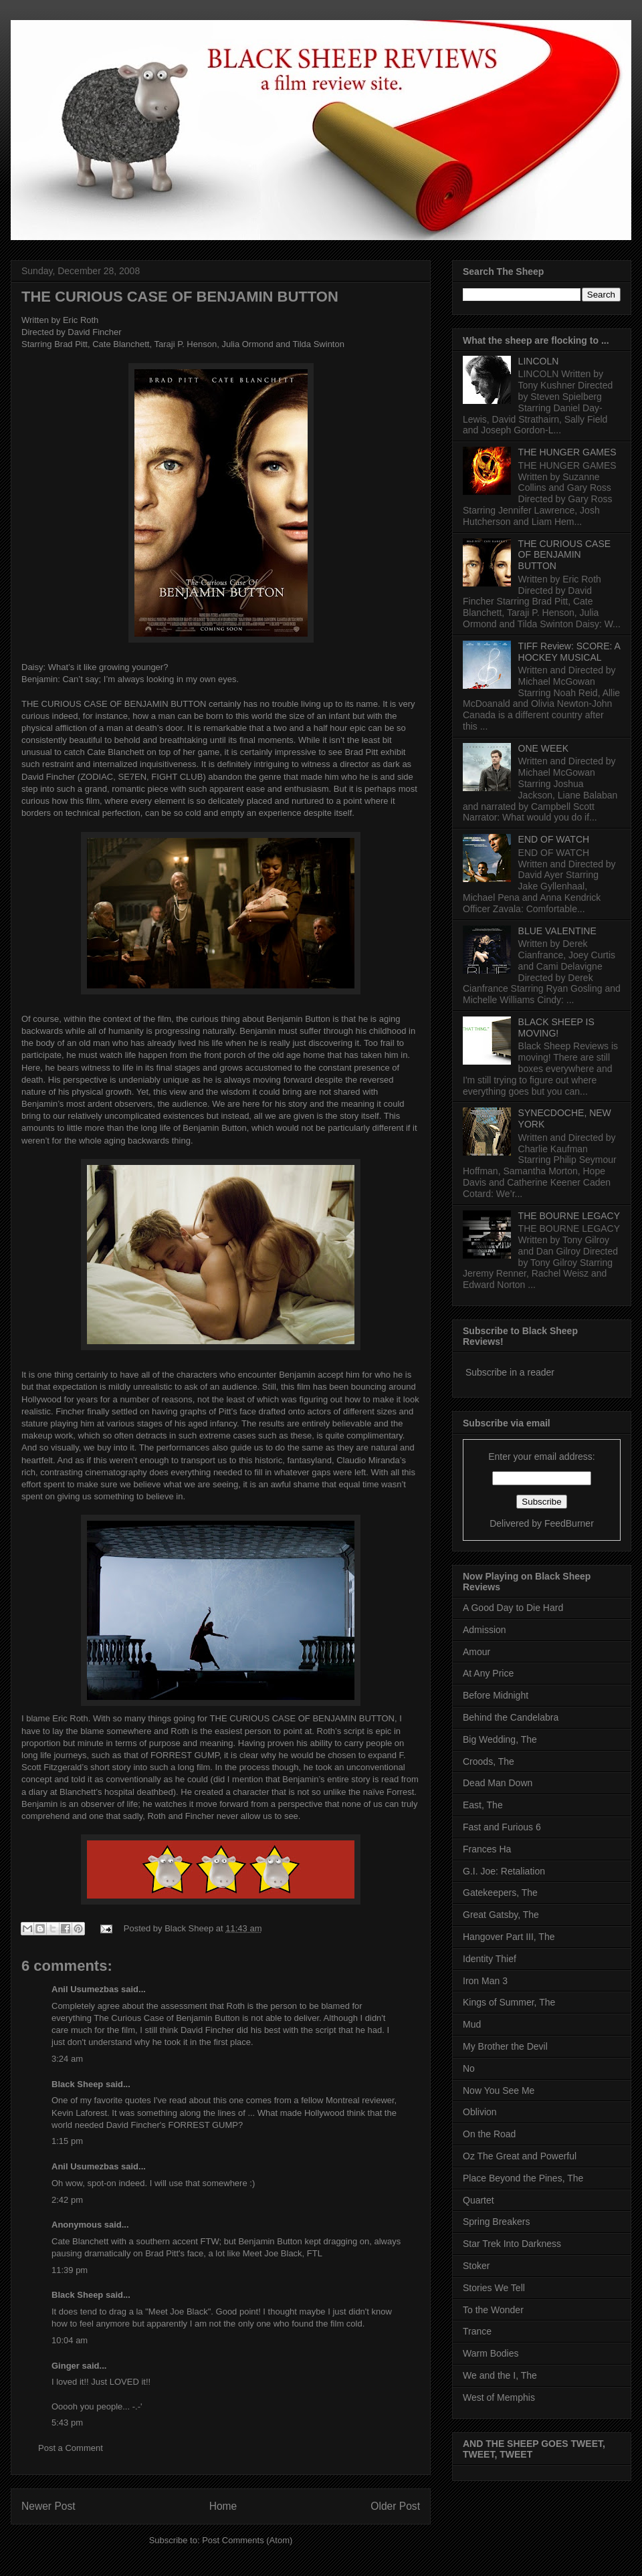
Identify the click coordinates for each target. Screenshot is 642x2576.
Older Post (395, 2506)
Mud (472, 2024)
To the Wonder (493, 2309)
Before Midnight (495, 1695)
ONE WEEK (543, 748)
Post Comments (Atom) (247, 2540)
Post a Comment (70, 2448)
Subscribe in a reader (509, 1372)
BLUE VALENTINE (557, 931)
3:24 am (67, 2059)
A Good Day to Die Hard (513, 1607)
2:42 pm (67, 2200)
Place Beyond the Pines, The (523, 2178)
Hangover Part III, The (508, 1936)
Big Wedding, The (500, 1739)
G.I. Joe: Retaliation (504, 1871)
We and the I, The (500, 2375)
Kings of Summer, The (509, 2002)
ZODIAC (96, 777)
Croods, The (488, 1761)
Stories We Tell (494, 2287)
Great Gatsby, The (501, 1914)
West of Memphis (499, 2397)
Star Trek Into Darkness (512, 2243)
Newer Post (48, 2506)
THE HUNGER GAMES (567, 452)
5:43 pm (67, 2423)
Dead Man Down (497, 1783)
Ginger (65, 2366)
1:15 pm (67, 2141)
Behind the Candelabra (510, 1717)
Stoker (476, 2265)
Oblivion (480, 2112)
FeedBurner (569, 1523)
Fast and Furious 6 (502, 1827)
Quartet (478, 2200)
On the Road (489, 2134)
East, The (483, 1805)
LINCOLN (538, 361)
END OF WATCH (554, 839)
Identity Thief (489, 1958)
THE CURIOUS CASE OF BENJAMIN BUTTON (179, 296)
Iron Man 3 (485, 1980)
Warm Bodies (491, 2353)
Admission (484, 1629)
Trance (477, 2331)
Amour (476, 1651)
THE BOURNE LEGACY (569, 1215)
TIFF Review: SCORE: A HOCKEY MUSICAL (569, 652)
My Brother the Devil (505, 2046)
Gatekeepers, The (500, 1892)
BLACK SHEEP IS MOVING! (556, 1027)
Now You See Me (498, 2090)
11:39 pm (69, 2270)
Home (223, 2506)
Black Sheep (190, 1928)
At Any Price (488, 1673)
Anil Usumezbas (84, 1989)
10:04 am (69, 2340)
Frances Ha (487, 1849)
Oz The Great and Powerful (519, 2156)
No (469, 2068)
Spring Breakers (496, 2221)
